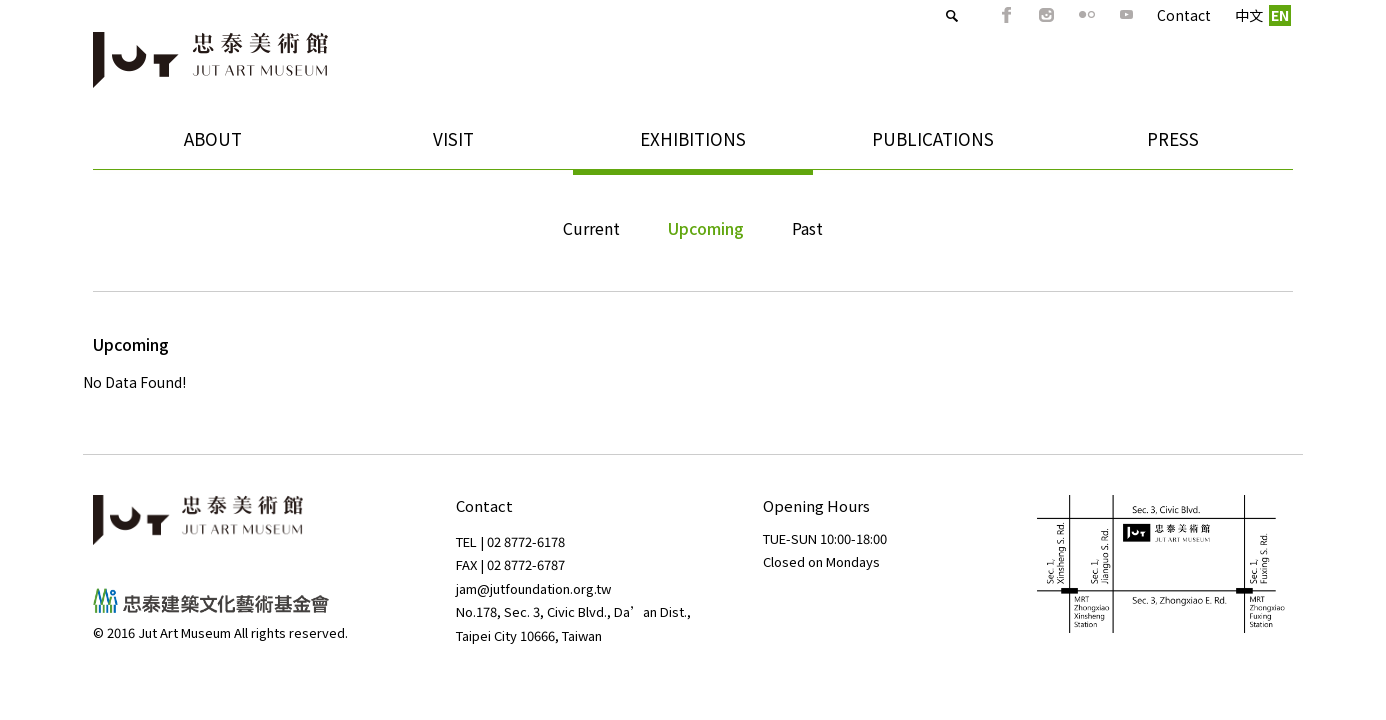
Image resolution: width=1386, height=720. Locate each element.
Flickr (1051, 15)
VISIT (446, 145)
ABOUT (206, 145)
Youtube (1091, 15)
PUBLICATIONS (926, 145)
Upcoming (706, 228)
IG (1011, 15)
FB (971, 15)
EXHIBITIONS (686, 145)
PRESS (1173, 138)
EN (1244, 15)
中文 (1213, 15)
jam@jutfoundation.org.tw (533, 588)
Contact (1148, 15)
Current (591, 228)
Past (807, 228)
